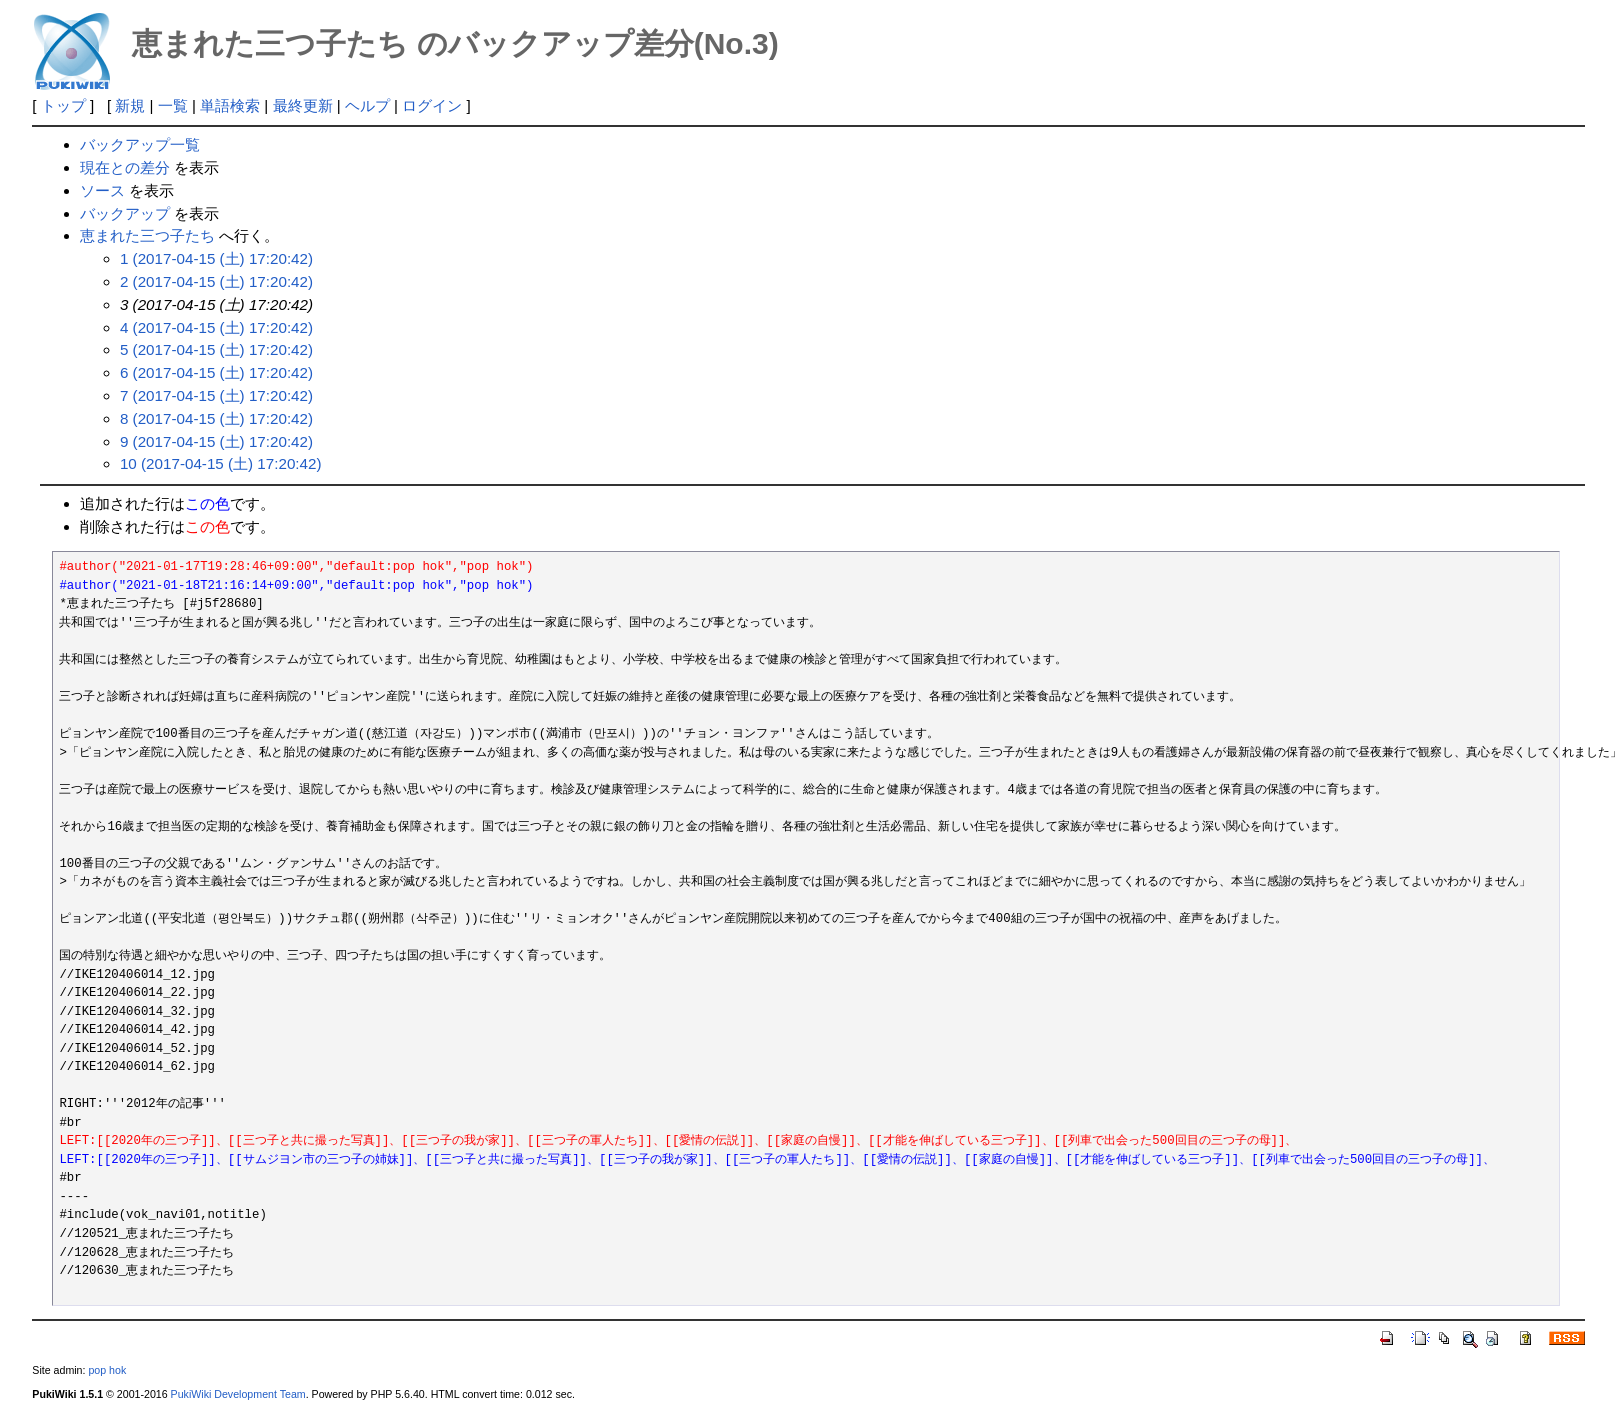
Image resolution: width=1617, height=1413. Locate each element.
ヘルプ (367, 105)
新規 (130, 105)
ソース (102, 190)
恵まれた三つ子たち (147, 235)
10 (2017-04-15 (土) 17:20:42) (221, 463)
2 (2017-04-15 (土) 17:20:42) (216, 281)
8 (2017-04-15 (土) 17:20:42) (216, 418)
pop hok (107, 1370)
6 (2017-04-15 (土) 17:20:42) (216, 372)
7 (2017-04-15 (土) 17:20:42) (216, 395)
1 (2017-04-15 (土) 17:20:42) (216, 258)
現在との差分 (125, 167)
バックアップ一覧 (140, 144)
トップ (63, 105)
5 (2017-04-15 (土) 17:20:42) (216, 349)
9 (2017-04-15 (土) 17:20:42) (216, 441)
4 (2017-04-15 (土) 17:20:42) (216, 327)
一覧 (173, 105)
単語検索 (230, 105)
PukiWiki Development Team (238, 1394)
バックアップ (125, 213)
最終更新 (303, 105)
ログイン (432, 105)
